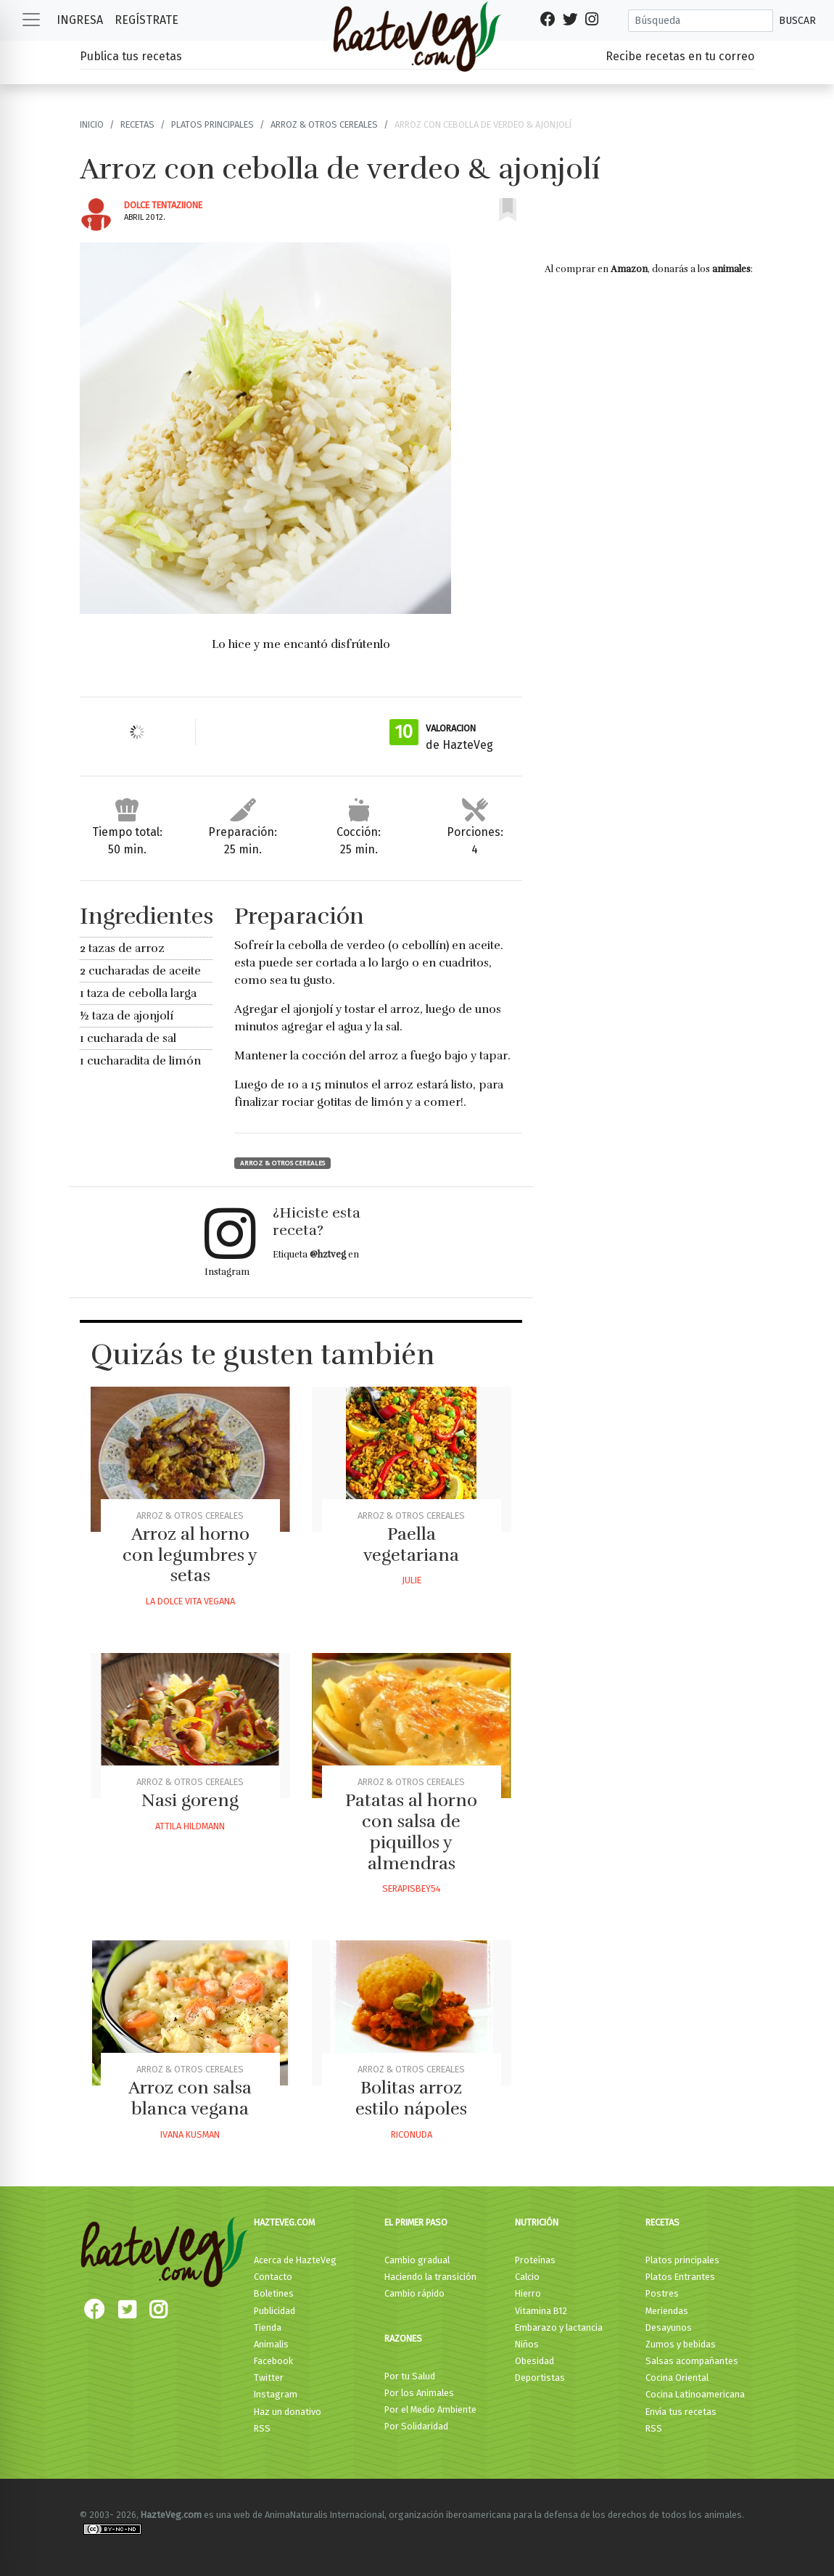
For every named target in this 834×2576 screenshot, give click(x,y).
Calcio (527, 2276)
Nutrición (536, 2222)
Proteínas (535, 2260)
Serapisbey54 (411, 1888)
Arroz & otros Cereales (324, 124)
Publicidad (274, 2310)
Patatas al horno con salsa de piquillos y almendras (411, 1831)
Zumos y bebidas (680, 2344)
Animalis (271, 2344)
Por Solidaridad (416, 2426)
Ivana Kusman (190, 2134)
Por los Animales (419, 2392)
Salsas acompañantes (691, 2360)
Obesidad (534, 2360)
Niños (527, 2344)
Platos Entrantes (680, 2276)
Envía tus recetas (681, 2411)
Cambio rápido (414, 2293)
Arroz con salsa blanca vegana (190, 2098)
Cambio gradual (417, 2260)
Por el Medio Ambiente (430, 2409)
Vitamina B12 (541, 2310)
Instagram (275, 2394)
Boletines (274, 2293)
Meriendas (666, 2310)
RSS (262, 2428)
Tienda (267, 2327)
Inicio (92, 124)
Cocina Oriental (677, 2377)
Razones (403, 2338)
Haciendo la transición (430, 2276)
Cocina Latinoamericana (695, 2394)
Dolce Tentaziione (163, 205)
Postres (662, 2293)
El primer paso (415, 2222)
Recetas (137, 124)
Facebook (273, 2360)
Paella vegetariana (411, 1544)
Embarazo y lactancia (559, 2327)
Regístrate (146, 20)
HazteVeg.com (284, 2222)
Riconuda (411, 2134)
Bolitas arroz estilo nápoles (411, 2098)
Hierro (528, 2293)
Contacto (273, 2276)
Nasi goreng (190, 1800)
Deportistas (540, 2377)
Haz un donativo (287, 2411)
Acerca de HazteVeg (295, 2260)
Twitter (269, 2377)
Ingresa (80, 20)
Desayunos (668, 2327)
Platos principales (212, 124)
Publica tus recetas (131, 56)
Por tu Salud (409, 2376)
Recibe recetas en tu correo (680, 56)
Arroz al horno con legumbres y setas (190, 1555)
